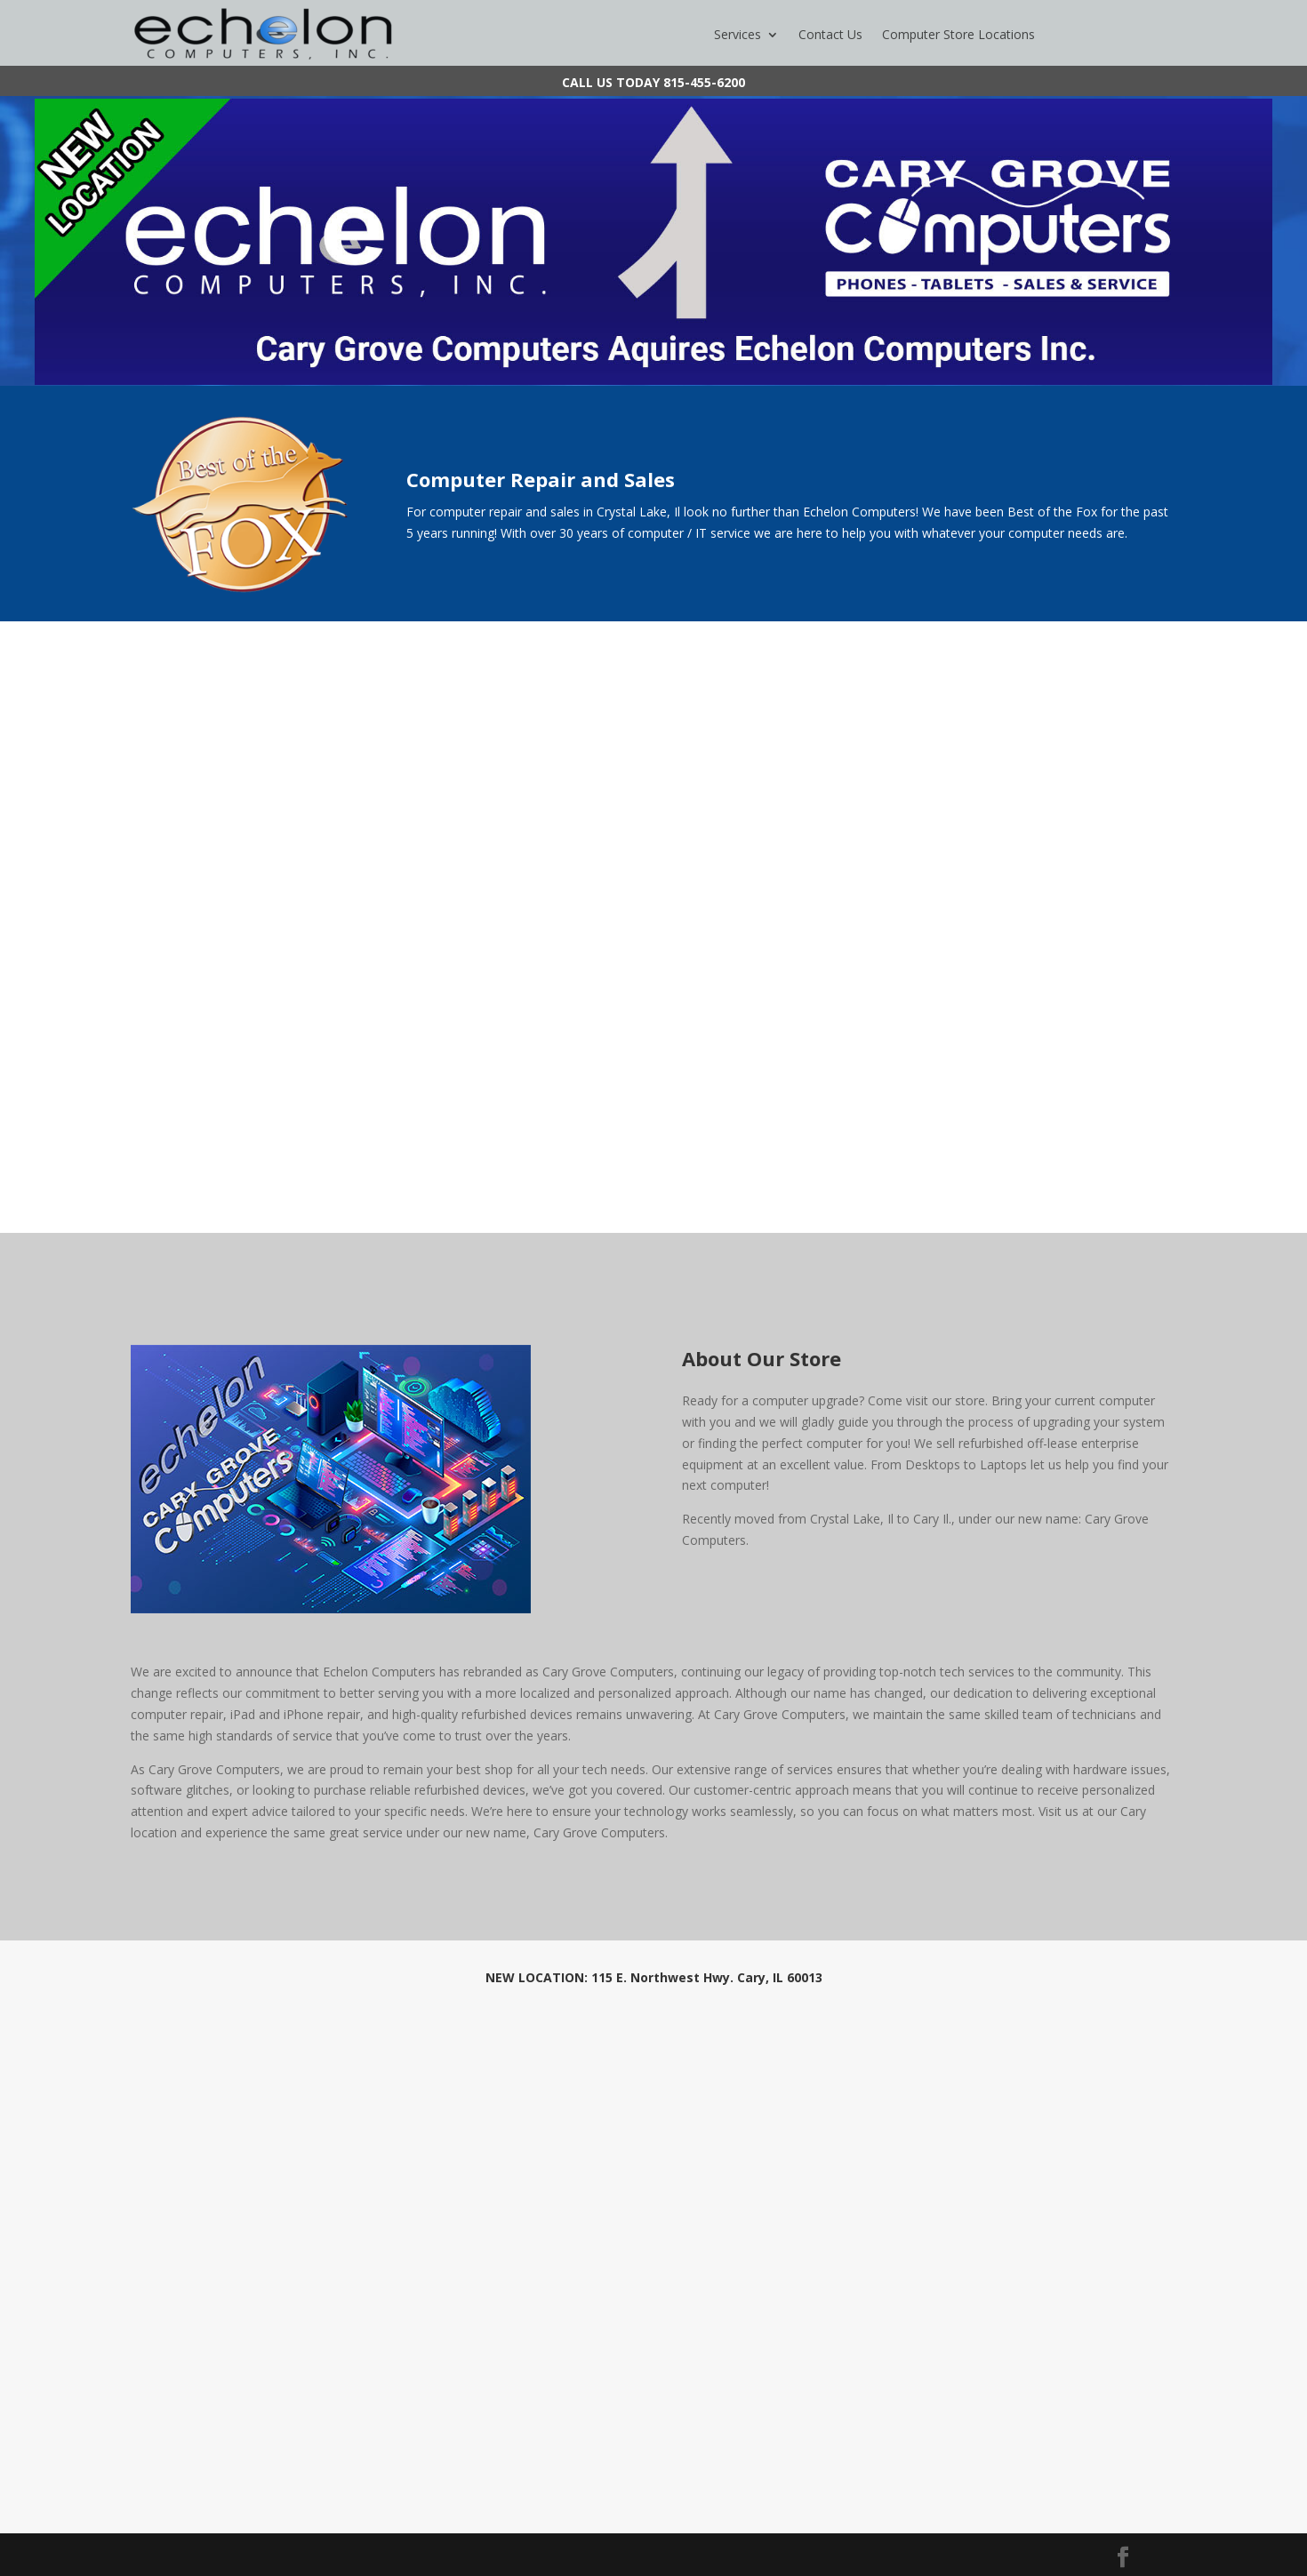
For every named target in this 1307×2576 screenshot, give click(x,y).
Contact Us (830, 35)
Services (737, 35)
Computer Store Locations (958, 35)
